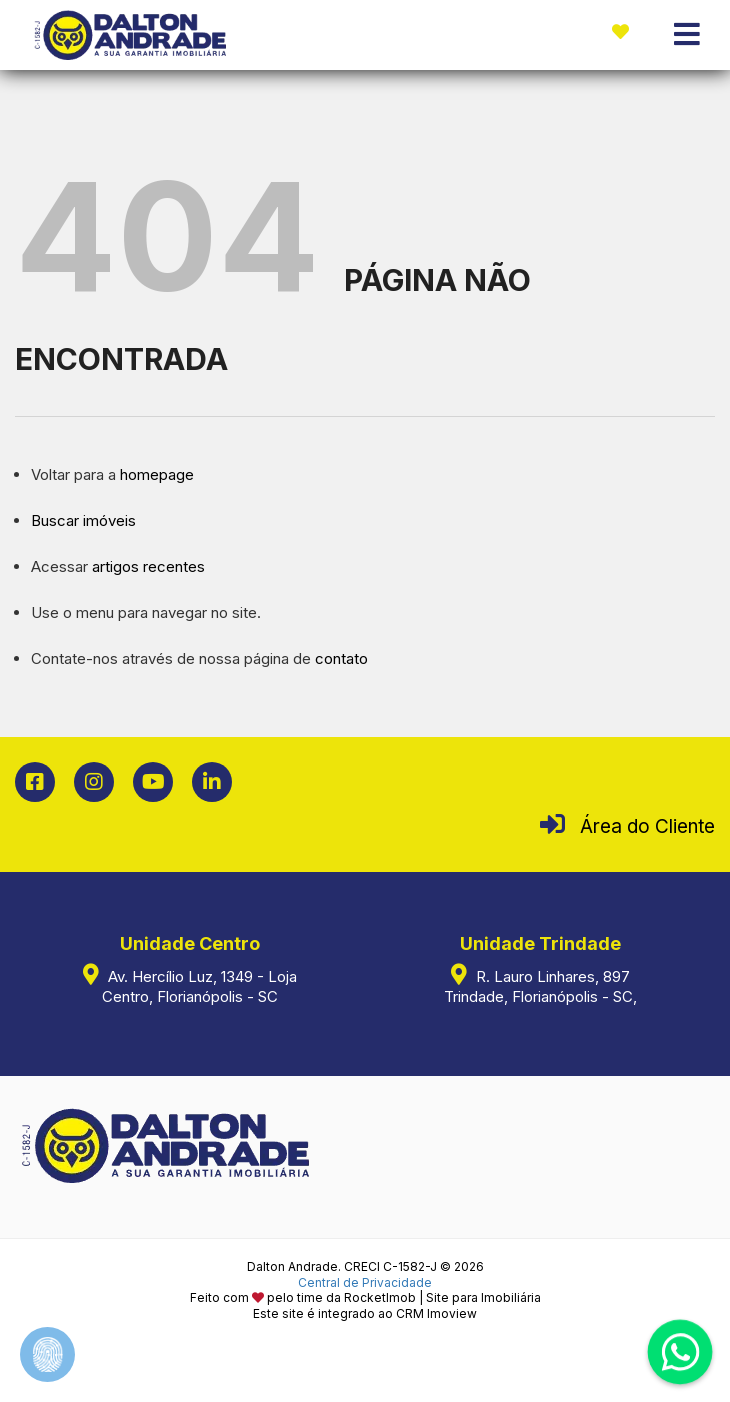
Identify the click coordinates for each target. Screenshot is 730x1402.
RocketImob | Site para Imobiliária (442, 1297)
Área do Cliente (647, 826)
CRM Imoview (436, 1313)
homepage (157, 474)
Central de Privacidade (365, 1282)
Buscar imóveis (83, 520)
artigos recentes (148, 566)
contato (341, 658)
